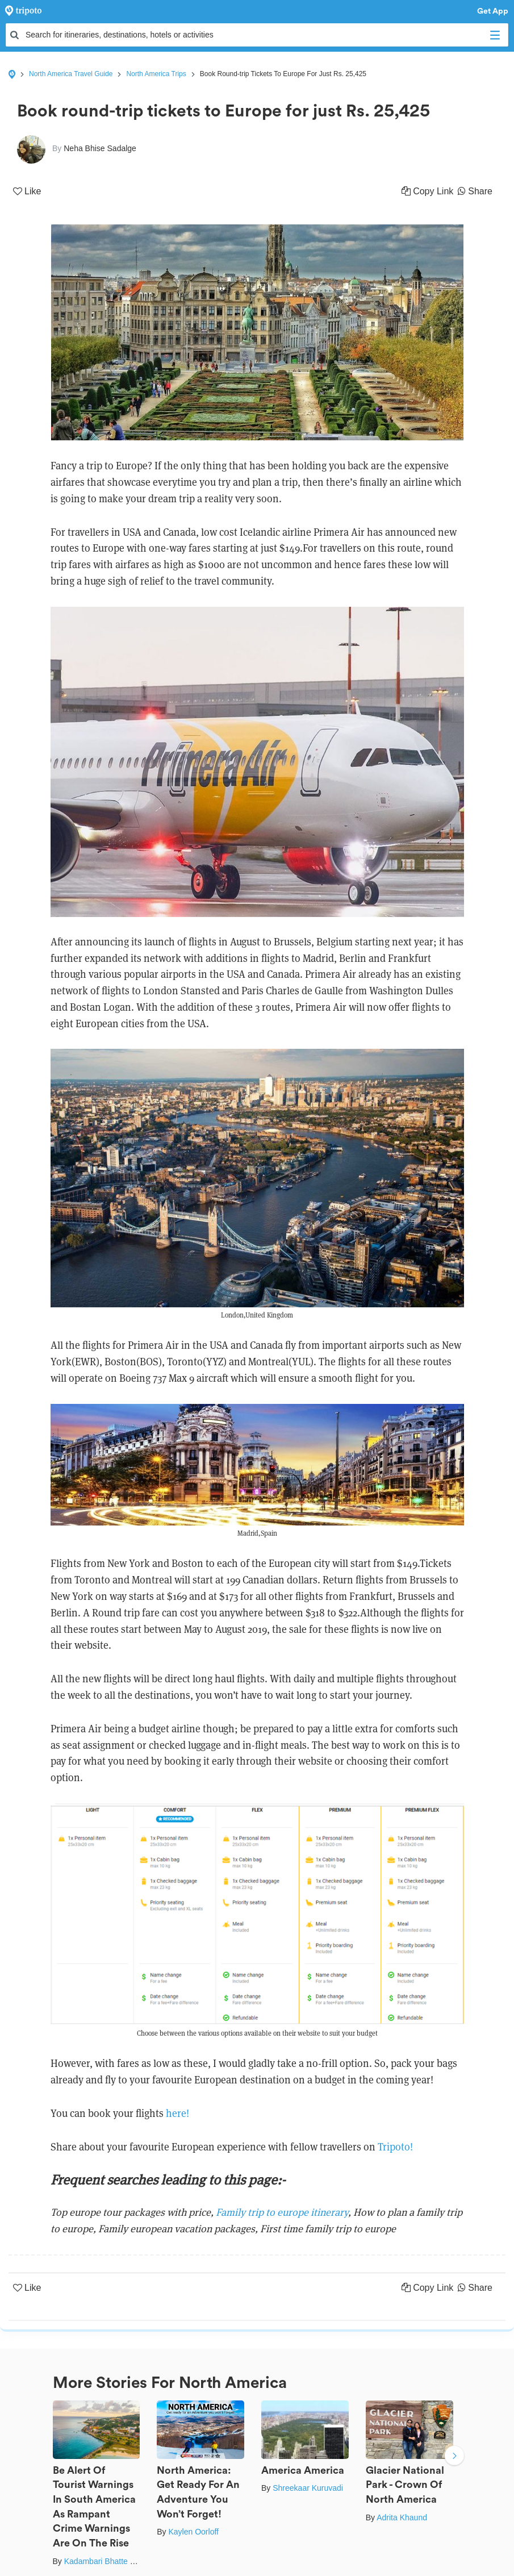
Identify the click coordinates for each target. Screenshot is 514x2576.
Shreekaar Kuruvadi (308, 2487)
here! (177, 2113)
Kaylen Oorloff (193, 2531)
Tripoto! (395, 2146)
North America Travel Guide (70, 74)
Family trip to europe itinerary (282, 2212)
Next (454, 2457)
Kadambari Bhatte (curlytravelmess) (127, 2561)
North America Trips (156, 74)
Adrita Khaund (402, 2517)
